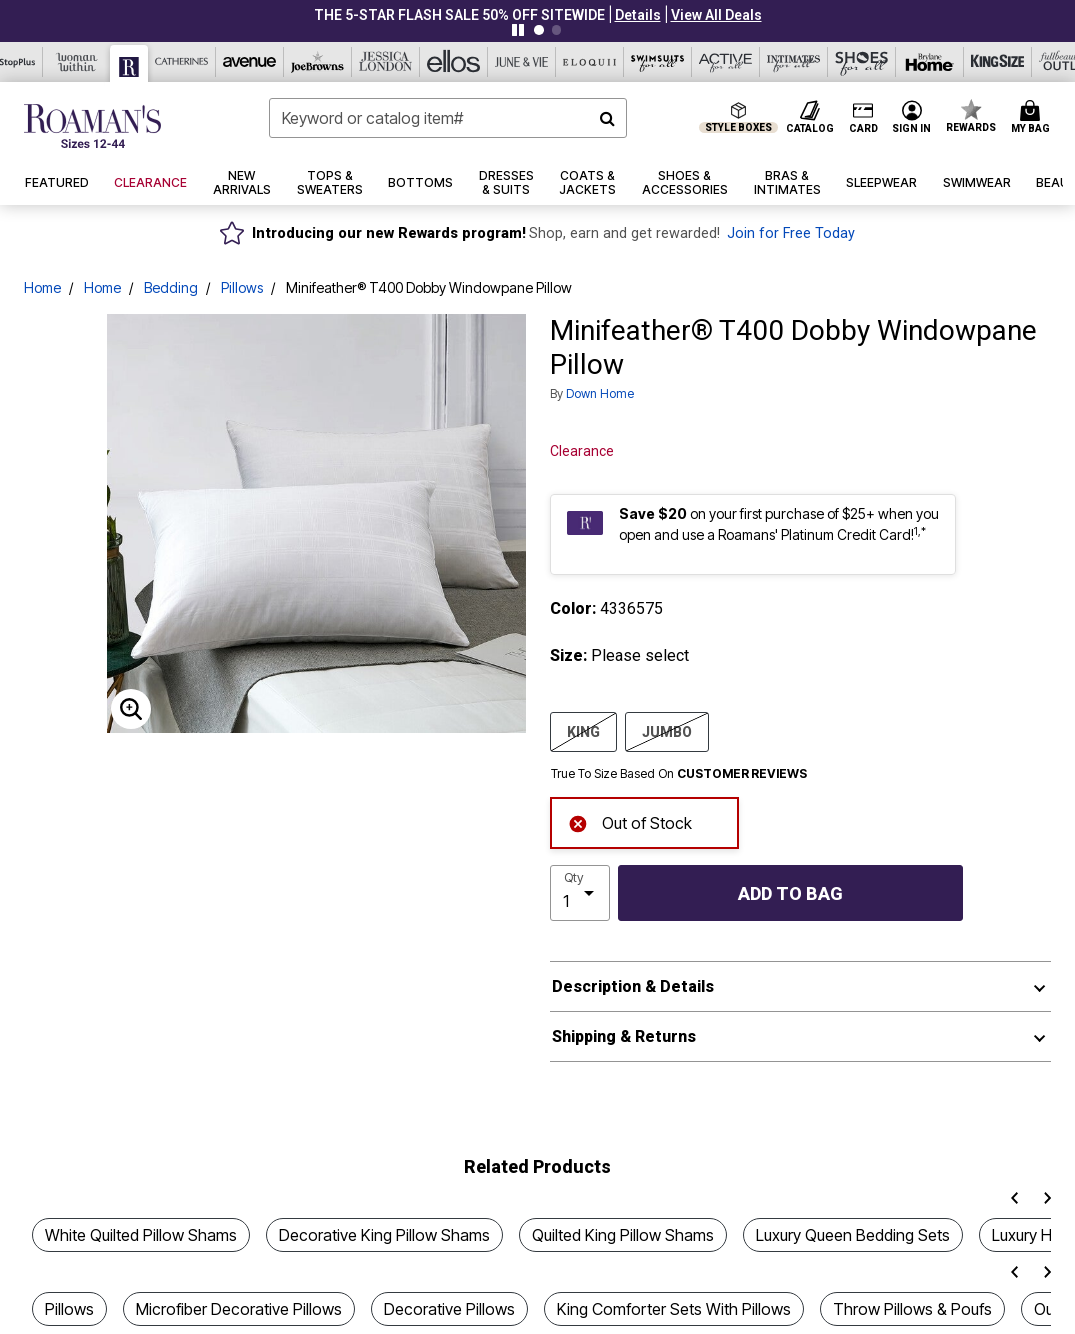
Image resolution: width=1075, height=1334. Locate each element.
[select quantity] (580, 893)
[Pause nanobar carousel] (518, 30)
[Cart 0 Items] (1033, 118)
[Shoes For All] (862, 62)
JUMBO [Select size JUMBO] (667, 731)
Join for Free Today (791, 233)
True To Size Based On (679, 774)
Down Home (600, 393)
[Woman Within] (77, 62)
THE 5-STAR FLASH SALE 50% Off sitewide (459, 15)
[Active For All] (726, 62)
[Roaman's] (129, 63)
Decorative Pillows (449, 1309)
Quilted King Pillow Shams (623, 1235)
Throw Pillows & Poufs (912, 1309)
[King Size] (998, 62)
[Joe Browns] (318, 62)
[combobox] (448, 118)
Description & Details (633, 986)
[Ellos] (454, 62)
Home (42, 287)
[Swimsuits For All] (658, 62)
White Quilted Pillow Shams (141, 1235)
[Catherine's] (182, 62)
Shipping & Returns (624, 1036)
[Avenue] (250, 62)
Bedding (171, 287)
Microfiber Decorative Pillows (239, 1309)
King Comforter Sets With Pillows (674, 1309)
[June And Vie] (522, 62)
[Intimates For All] (794, 62)
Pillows (242, 287)
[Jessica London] (386, 62)
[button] (638, 15)
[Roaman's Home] (92, 126)
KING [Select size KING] (583, 731)
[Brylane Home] (930, 62)
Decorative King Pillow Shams (384, 1235)
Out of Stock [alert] (630, 821)
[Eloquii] (590, 62)
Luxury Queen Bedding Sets (853, 1235)
